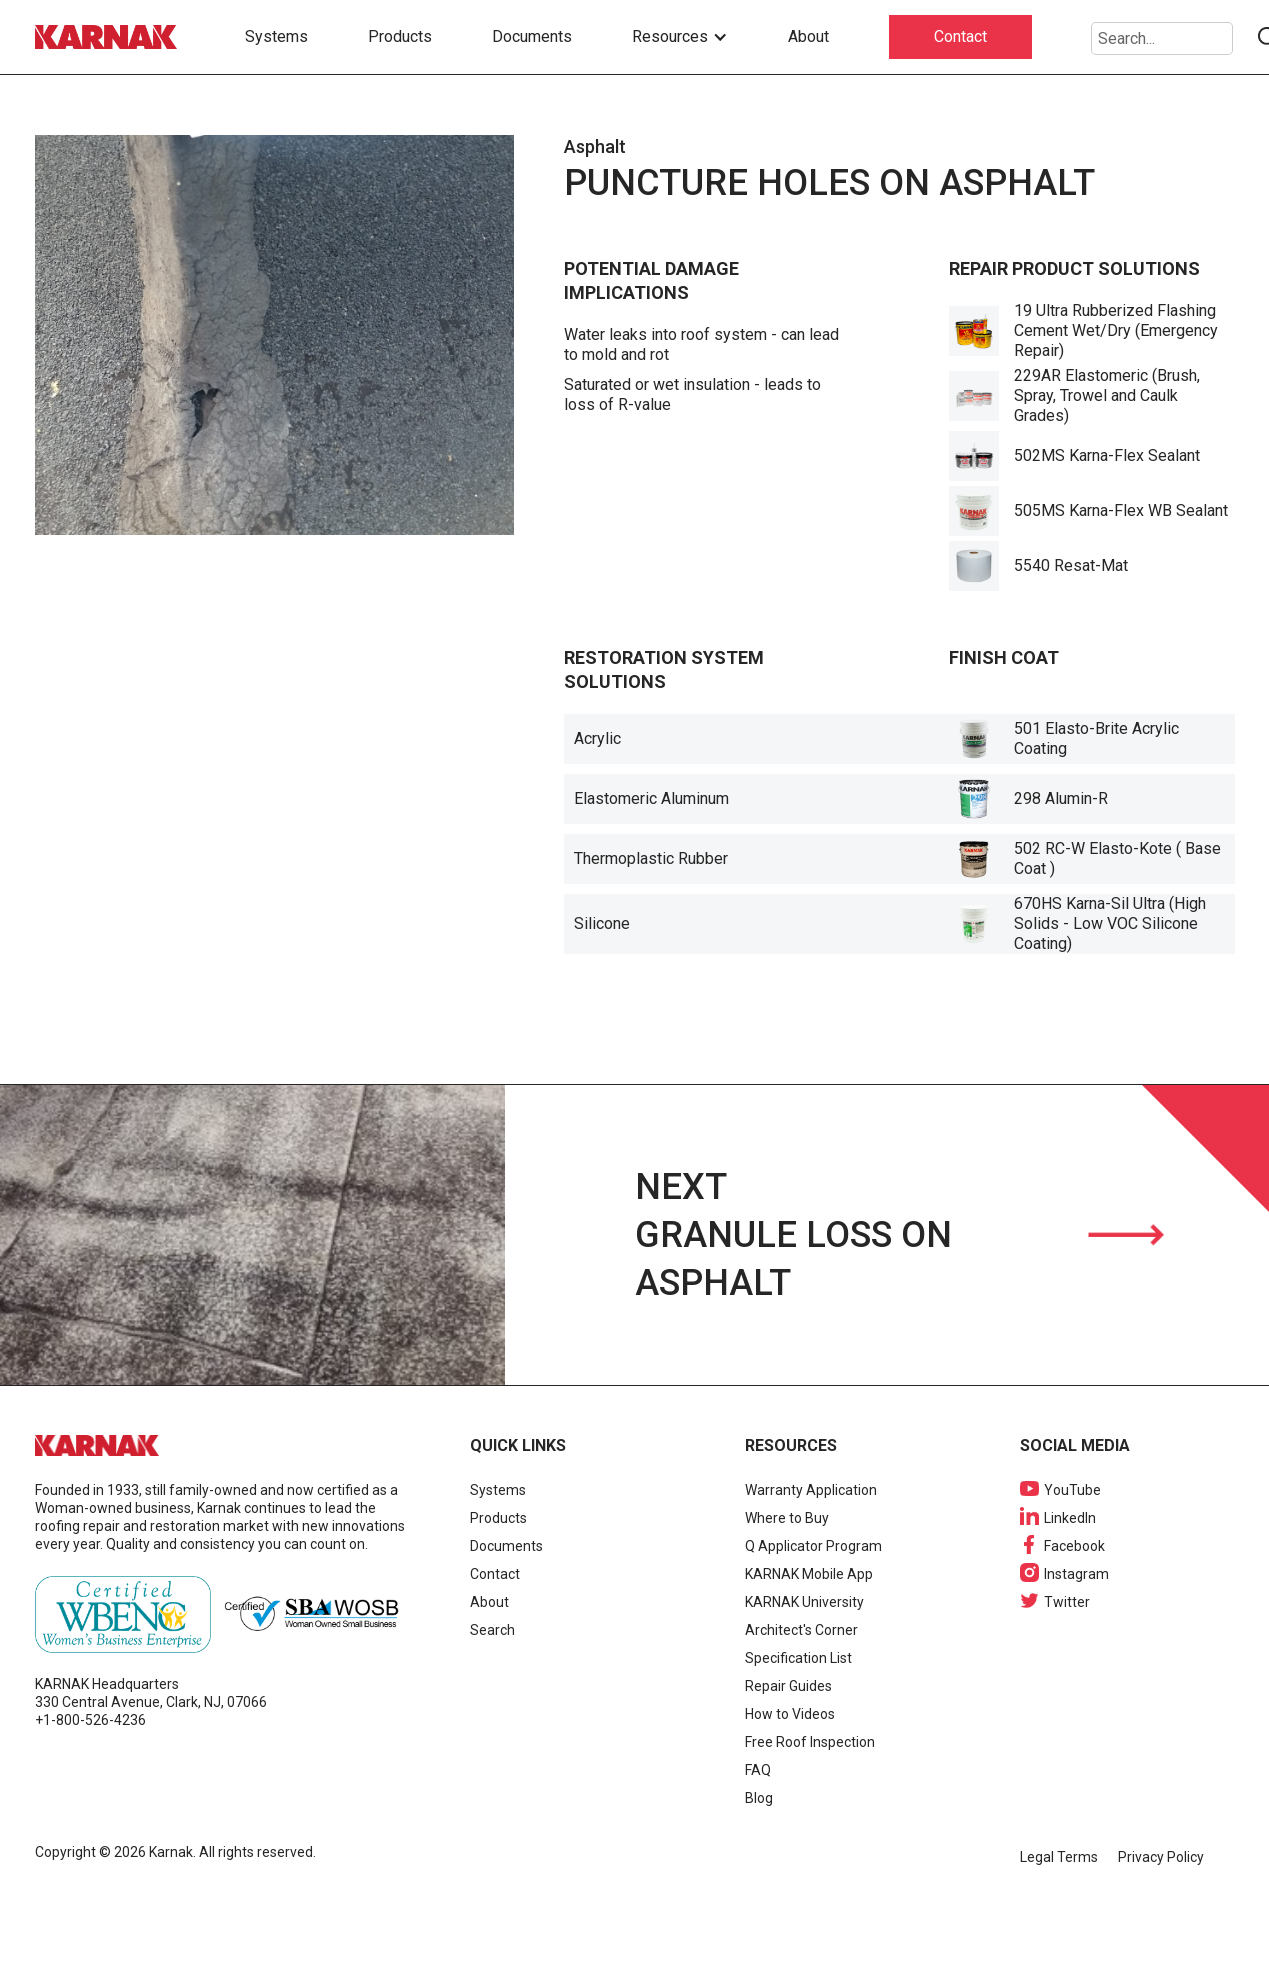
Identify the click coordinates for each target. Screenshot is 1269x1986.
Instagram (1076, 1574)
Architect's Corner (801, 1630)
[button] (680, 37)
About (808, 36)
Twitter (1067, 1602)
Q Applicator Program (813, 1546)
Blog (759, 1798)
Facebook (1074, 1546)
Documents (532, 36)
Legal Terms (1059, 1857)
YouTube (1072, 1490)
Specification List (798, 1658)
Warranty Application (811, 1490)
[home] (110, 37)
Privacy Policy (1161, 1857)
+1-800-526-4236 (90, 1720)
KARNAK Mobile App (809, 1574)
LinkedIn (1070, 1518)
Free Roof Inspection (810, 1742)
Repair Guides (788, 1686)
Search (492, 1630)
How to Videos (790, 1714)
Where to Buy (787, 1518)
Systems (276, 36)
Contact (960, 36)
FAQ (758, 1770)
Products (400, 36)
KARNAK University (804, 1602)
